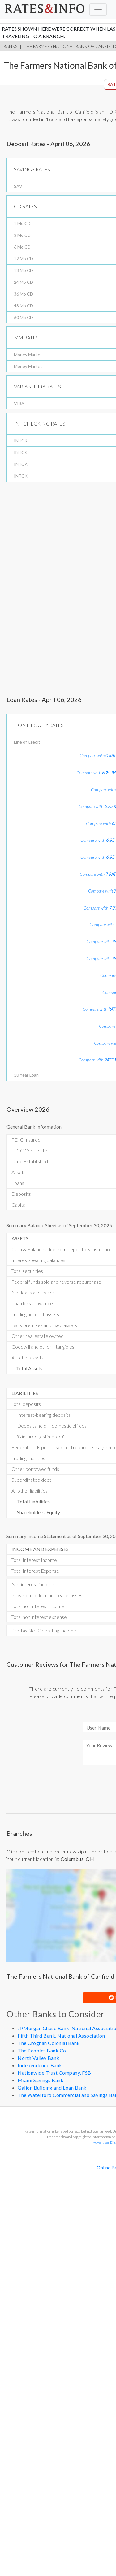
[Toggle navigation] (98, 9)
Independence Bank (40, 2065)
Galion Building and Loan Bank (52, 2087)
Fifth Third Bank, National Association (61, 2035)
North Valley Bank (38, 2058)
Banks (10, 46)
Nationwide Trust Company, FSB (54, 2073)
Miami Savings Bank (40, 2080)
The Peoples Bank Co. (42, 2050)
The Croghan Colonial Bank (49, 2043)
